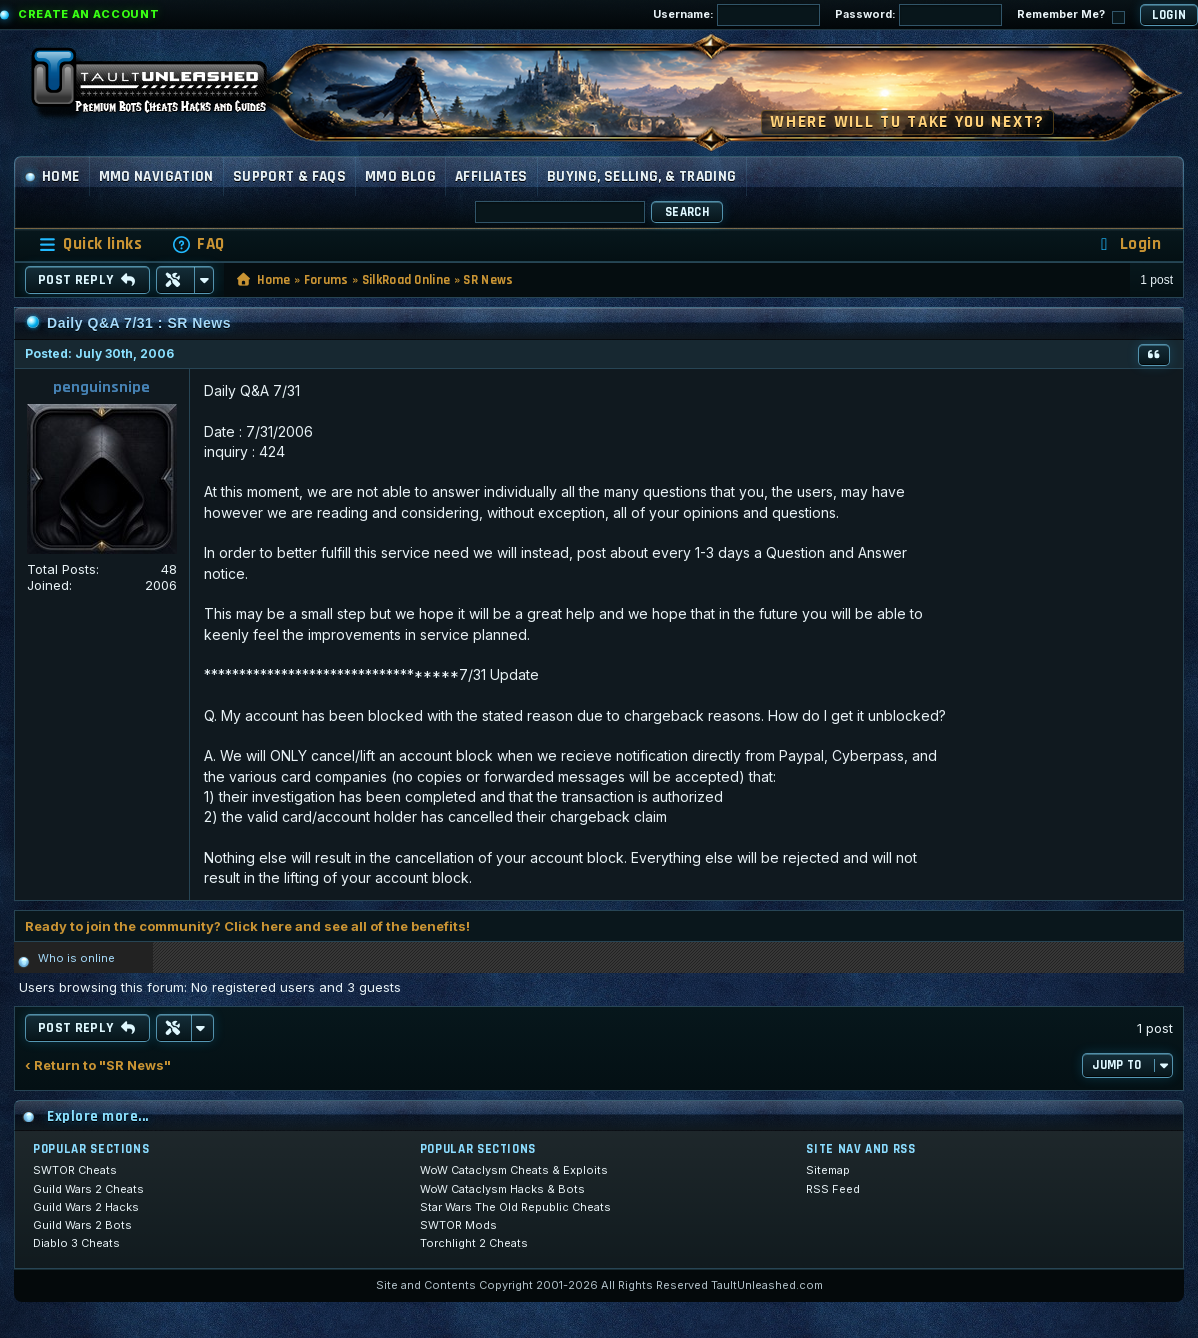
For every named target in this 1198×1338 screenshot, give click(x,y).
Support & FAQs (289, 176)
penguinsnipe (101, 387)
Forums (326, 280)
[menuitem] (198, 244)
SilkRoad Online (406, 280)
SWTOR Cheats (75, 1170)
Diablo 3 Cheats (76, 1243)
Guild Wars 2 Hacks (86, 1207)
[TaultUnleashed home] (164, 87)
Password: (918, 15)
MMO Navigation (156, 176)
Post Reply (87, 280)
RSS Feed (833, 1189)
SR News (488, 280)
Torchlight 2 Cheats (474, 1243)
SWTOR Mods (458, 1225)
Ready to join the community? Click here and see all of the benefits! (247, 926)
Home (52, 176)
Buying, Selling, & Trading (642, 176)
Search (687, 212)
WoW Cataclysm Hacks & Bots (502, 1189)
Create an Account (88, 14)
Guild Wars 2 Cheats (88, 1189)
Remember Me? (1071, 15)
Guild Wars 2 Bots (82, 1225)
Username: (736, 15)
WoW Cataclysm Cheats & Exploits (514, 1170)
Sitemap (828, 1170)
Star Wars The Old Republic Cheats (515, 1207)
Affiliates (491, 176)
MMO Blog (400, 176)
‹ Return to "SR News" (98, 1065)
